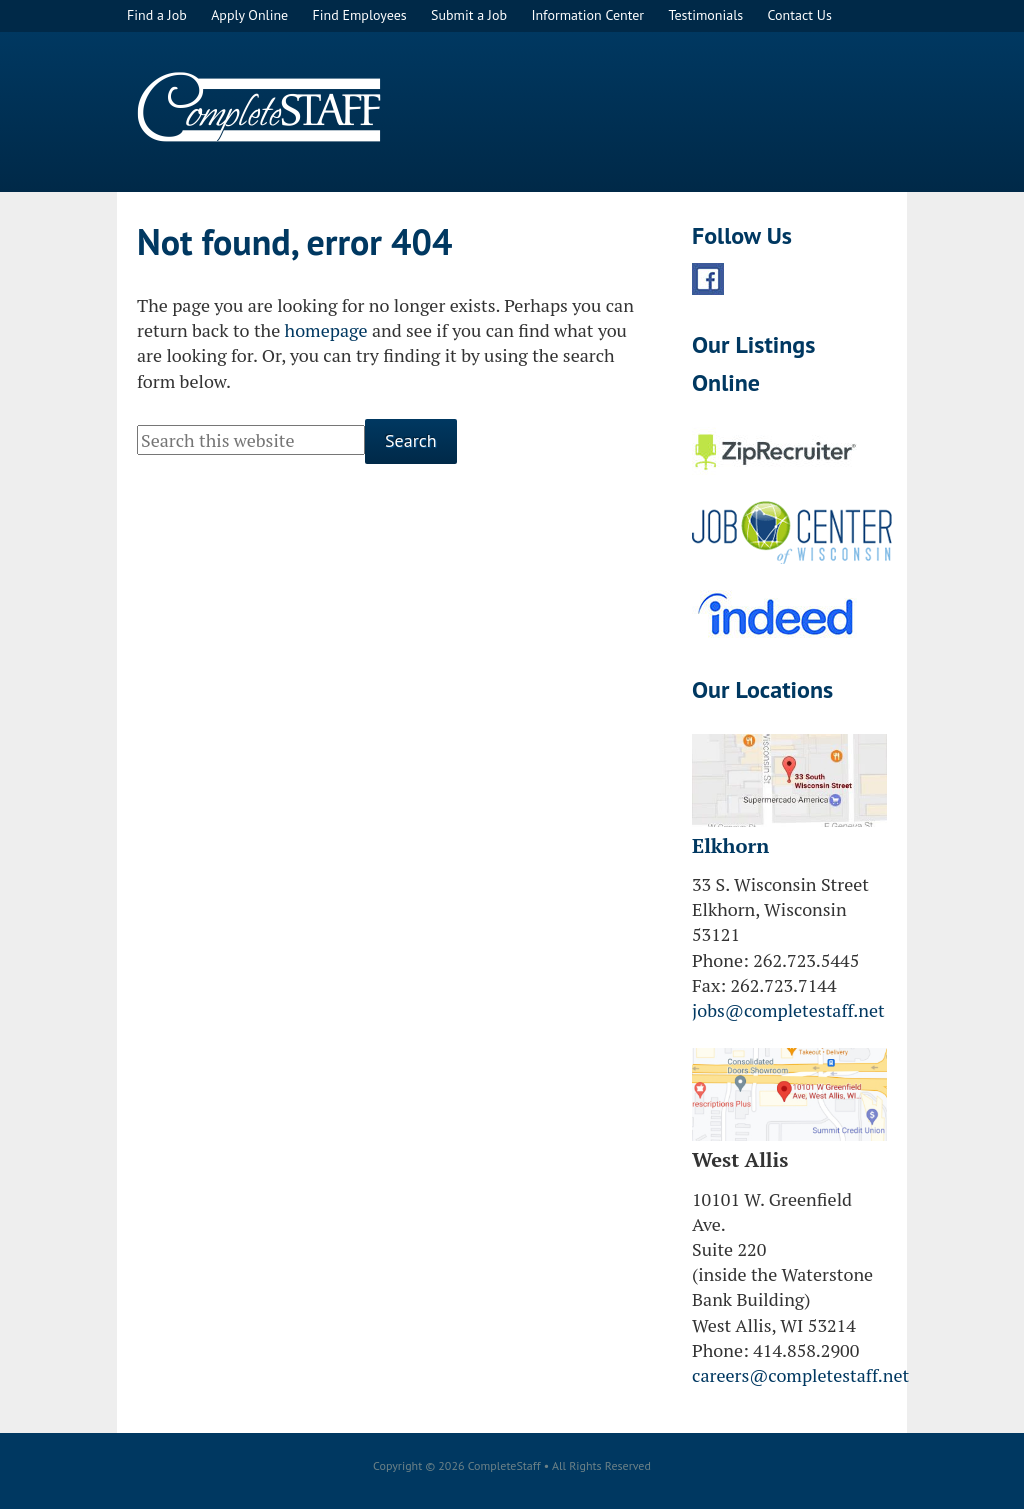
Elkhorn (730, 845)
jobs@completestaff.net (788, 1010)
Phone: (720, 960)
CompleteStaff (259, 107)
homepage (326, 330)
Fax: (709, 985)
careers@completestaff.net (800, 1375)
